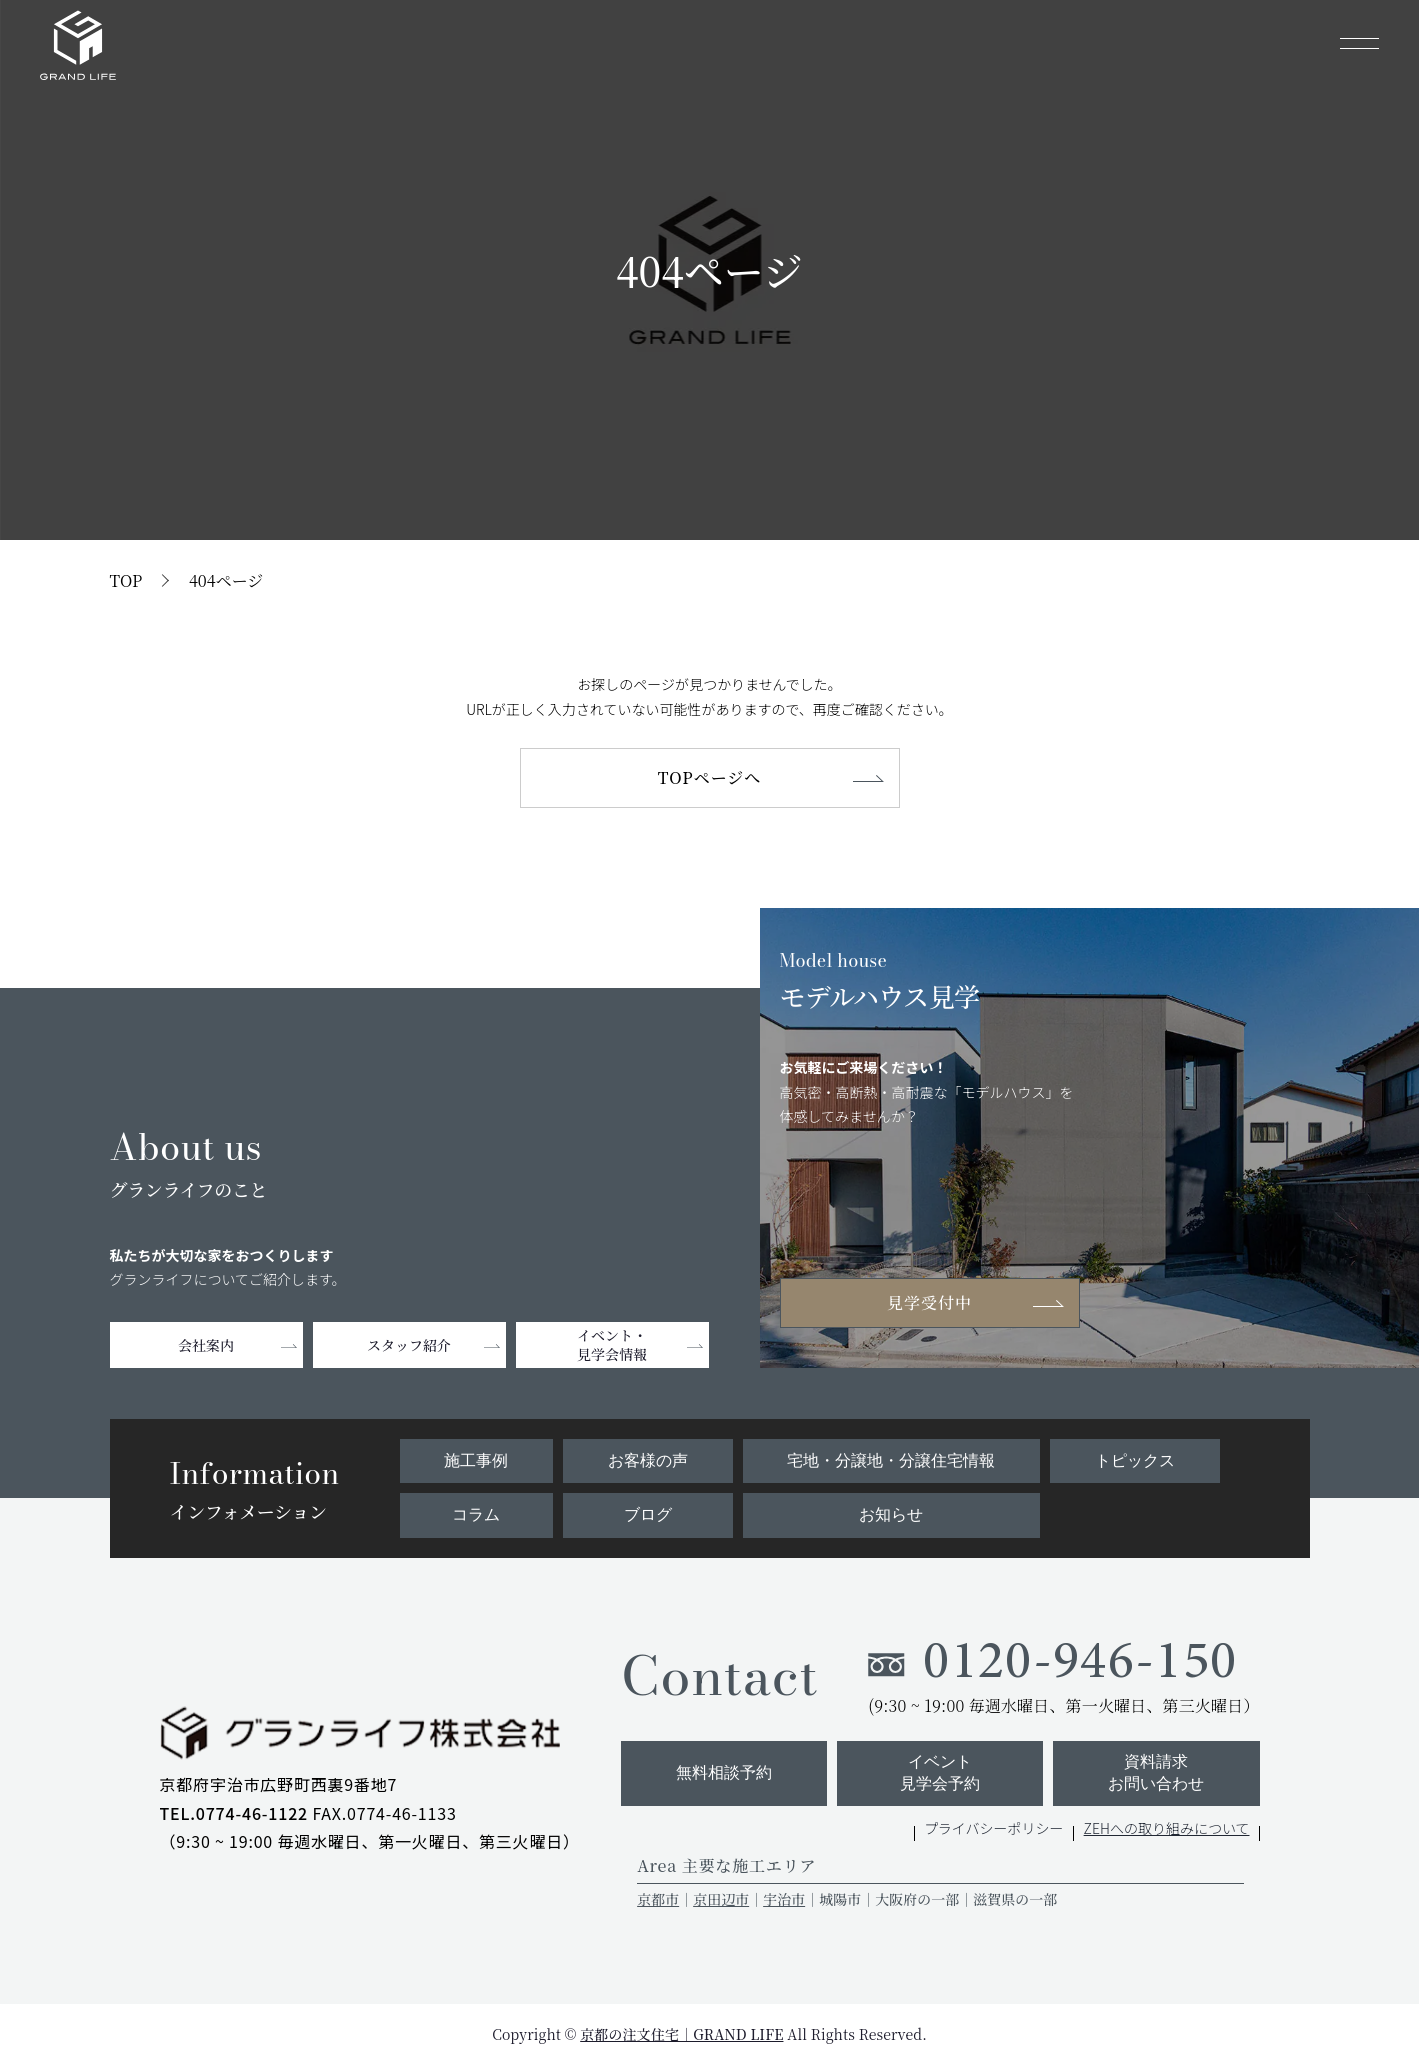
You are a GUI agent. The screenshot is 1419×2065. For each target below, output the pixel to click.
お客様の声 (648, 1460)
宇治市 (784, 1899)
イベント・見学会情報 (612, 1344)
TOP (126, 580)
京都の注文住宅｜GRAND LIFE (681, 2034)
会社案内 (206, 1345)
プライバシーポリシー (994, 1828)
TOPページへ (709, 777)
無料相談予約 (724, 1772)
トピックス (1135, 1460)
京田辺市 (721, 1899)
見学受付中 (929, 1302)
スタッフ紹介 (409, 1345)
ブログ (648, 1514)
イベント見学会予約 (940, 1772)
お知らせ (891, 1514)
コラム (476, 1514)
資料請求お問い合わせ (1156, 1772)
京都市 (658, 1899)
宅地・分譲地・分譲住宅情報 (891, 1460)
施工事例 (476, 1460)
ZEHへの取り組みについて (1167, 1828)
